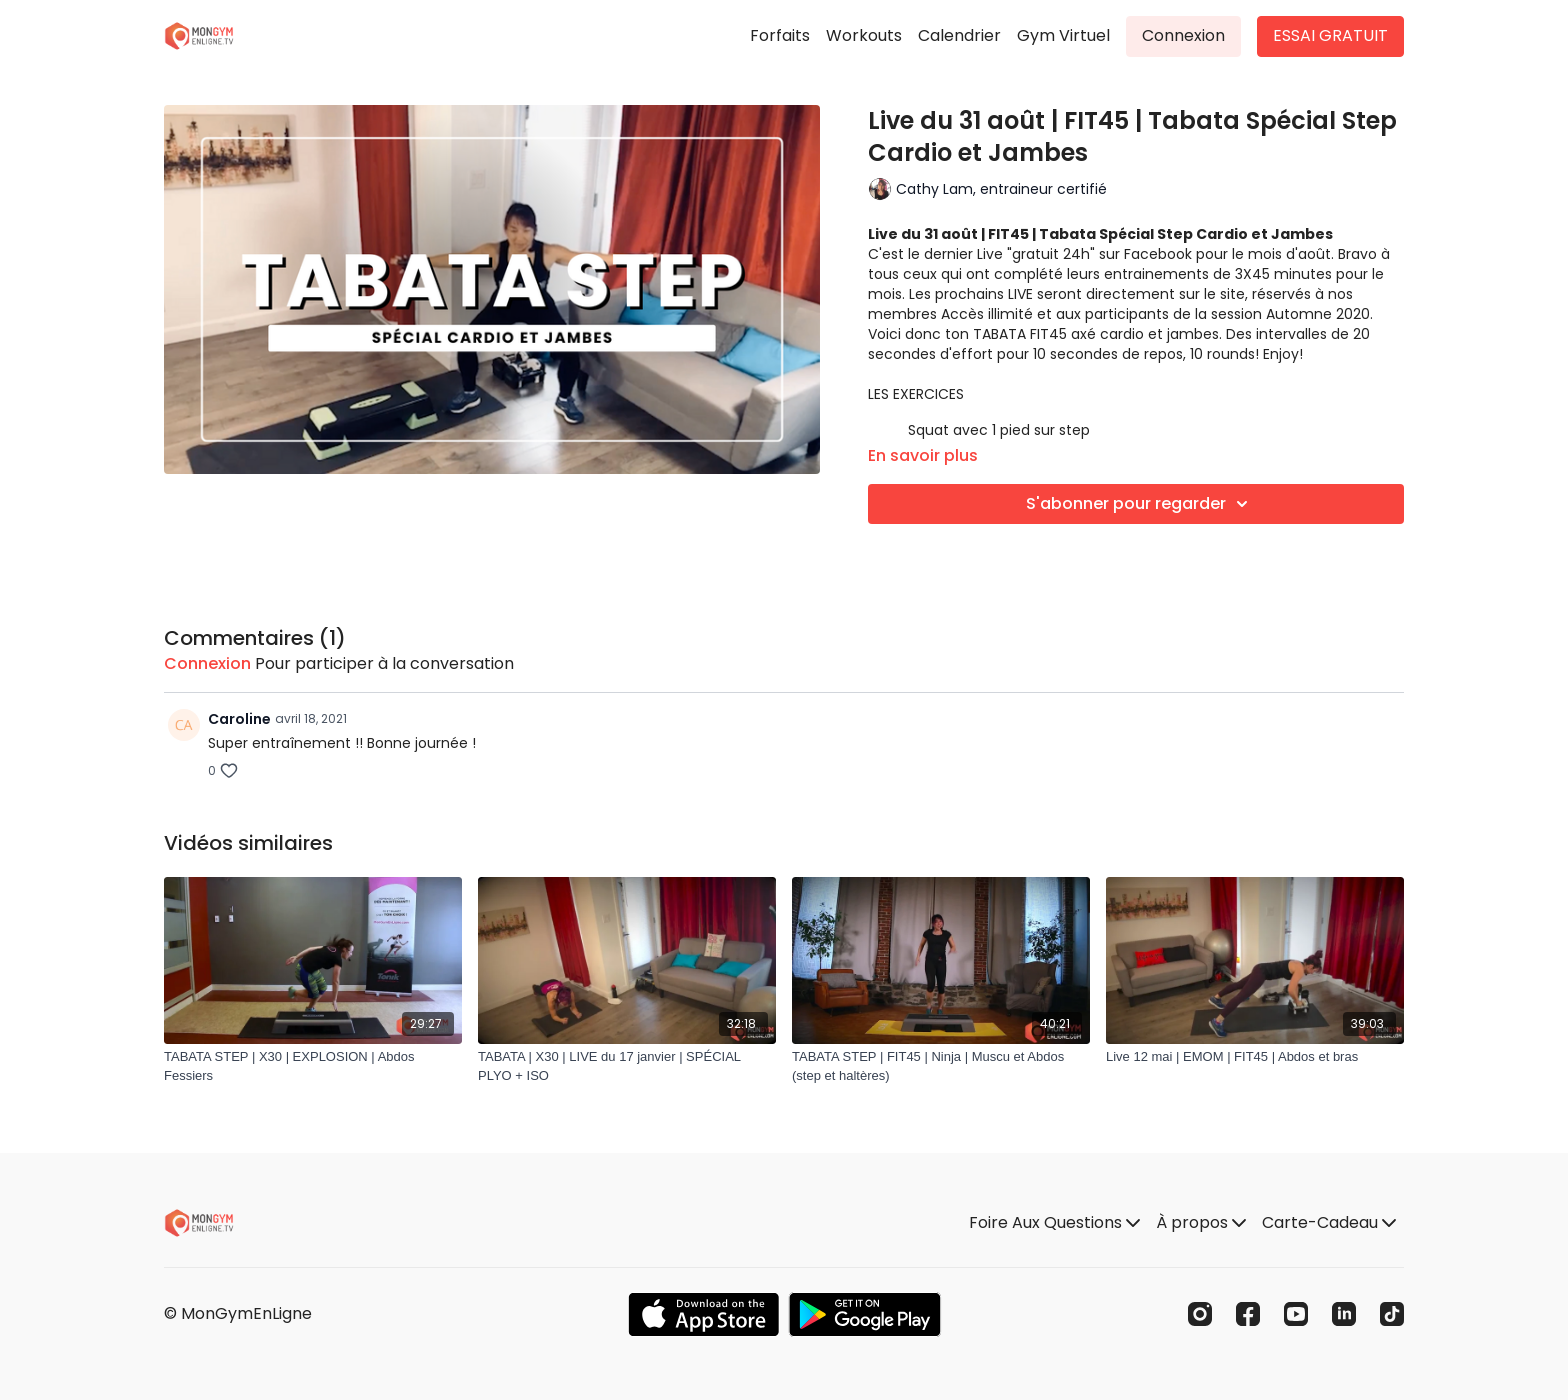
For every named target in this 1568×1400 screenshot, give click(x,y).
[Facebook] (1248, 1314)
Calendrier (959, 35)
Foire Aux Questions (1054, 1222)
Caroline (239, 719)
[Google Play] (865, 1314)
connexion (207, 663)
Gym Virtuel (1063, 35)
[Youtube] (1296, 1314)
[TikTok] (1392, 1314)
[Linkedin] (1344, 1314)
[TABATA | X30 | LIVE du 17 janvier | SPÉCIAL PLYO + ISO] (627, 1066)
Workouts (864, 35)
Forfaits (780, 35)
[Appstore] (703, 1314)
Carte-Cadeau (1329, 1222)
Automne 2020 (1318, 314)
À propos (1201, 1222)
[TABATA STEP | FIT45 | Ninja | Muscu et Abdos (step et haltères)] (941, 1066)
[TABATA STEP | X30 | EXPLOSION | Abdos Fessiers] (313, 1066)
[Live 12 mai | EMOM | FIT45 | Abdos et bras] (1255, 1057)
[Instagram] (1200, 1314)
